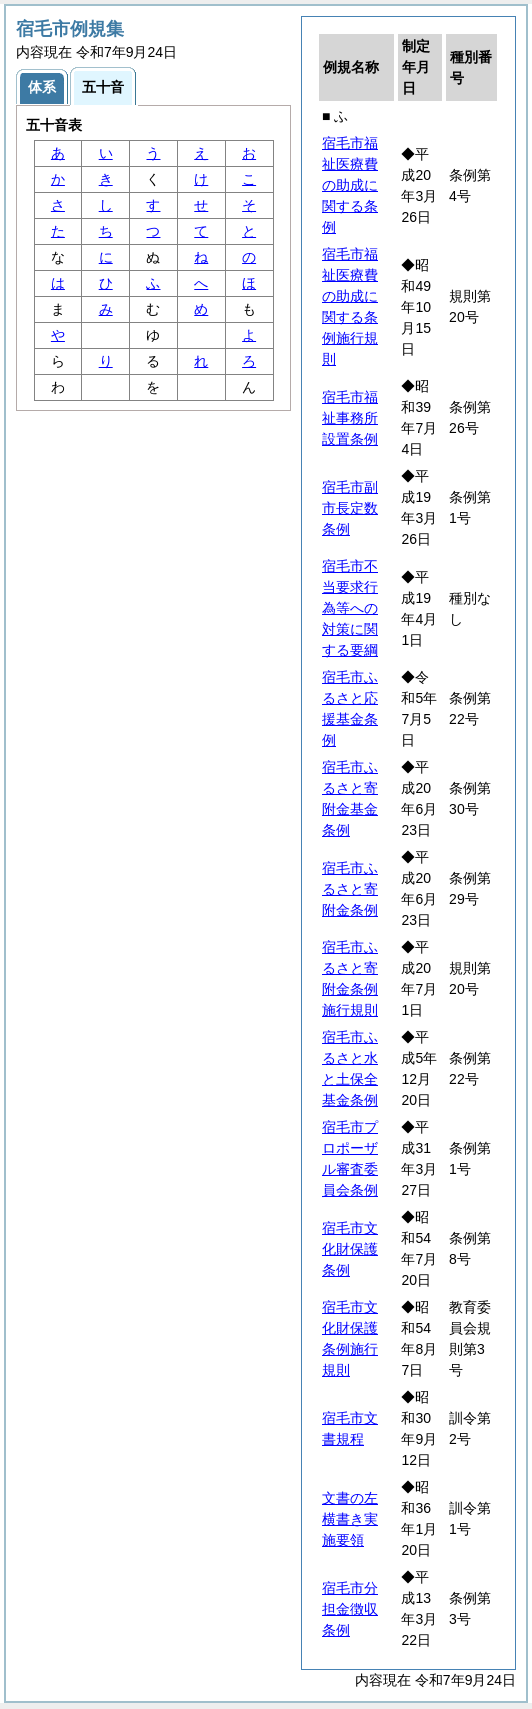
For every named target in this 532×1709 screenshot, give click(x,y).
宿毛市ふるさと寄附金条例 (350, 889)
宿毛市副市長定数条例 (350, 508)
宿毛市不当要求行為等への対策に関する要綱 (350, 608)
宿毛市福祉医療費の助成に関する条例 (350, 185)
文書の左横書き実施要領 (350, 1519)
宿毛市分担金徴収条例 (350, 1609)
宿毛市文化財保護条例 (350, 1249)
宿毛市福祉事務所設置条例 (350, 418)
